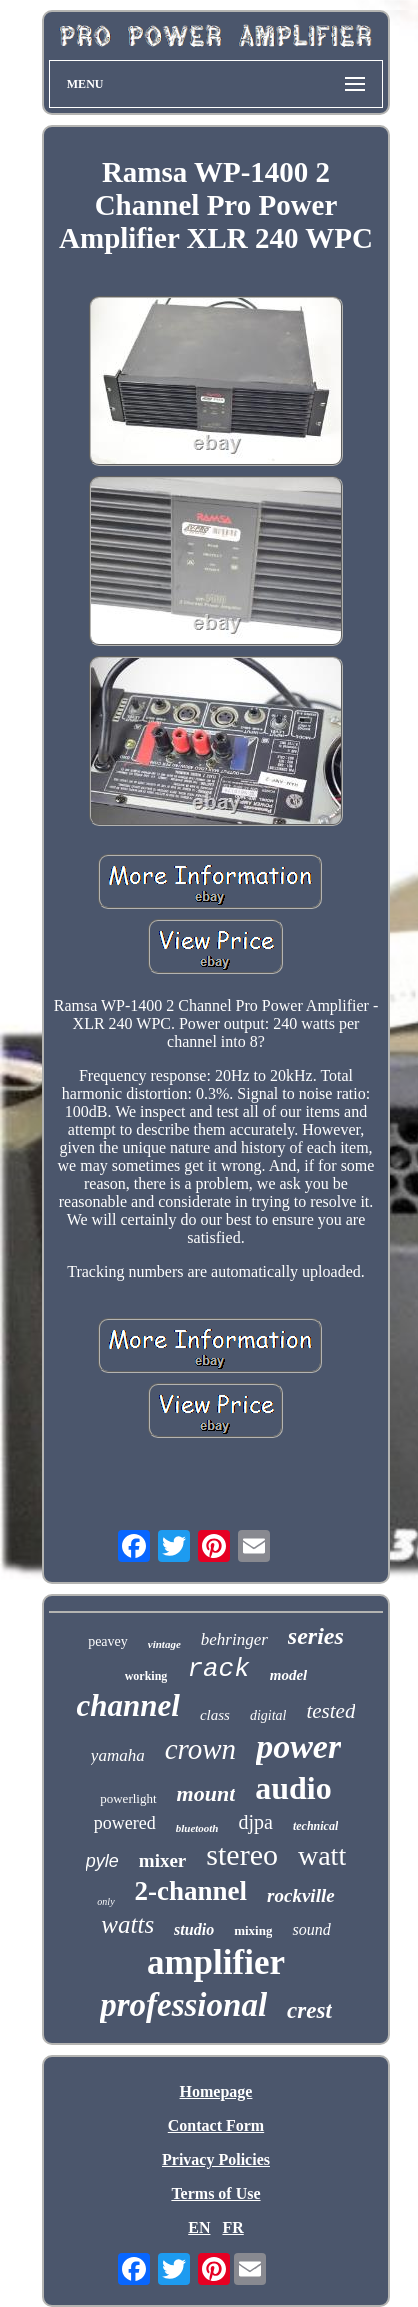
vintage (164, 1644)
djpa (256, 1822)
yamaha (118, 1755)
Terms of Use (215, 2193)
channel (128, 1705)
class (215, 1715)
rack (218, 1669)
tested (330, 1711)
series (316, 1636)
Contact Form (216, 2125)
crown (200, 1749)
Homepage (216, 2091)
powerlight (128, 1798)
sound (311, 1929)
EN (199, 2227)
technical (315, 1826)
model (289, 1675)
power (298, 1746)
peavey (108, 1641)
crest (309, 2010)
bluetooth (197, 1828)
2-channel (191, 1891)
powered (125, 1823)
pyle (102, 1861)
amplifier (216, 1962)
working (146, 1676)
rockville (301, 1895)
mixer (162, 1860)
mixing (253, 1930)
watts (127, 1924)
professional (183, 2005)
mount (206, 1793)
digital (268, 1715)
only (105, 1901)
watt (322, 1855)
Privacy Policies (216, 2159)
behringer (234, 1639)
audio (293, 1788)
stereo (242, 1854)
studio (194, 1929)
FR (232, 2227)
